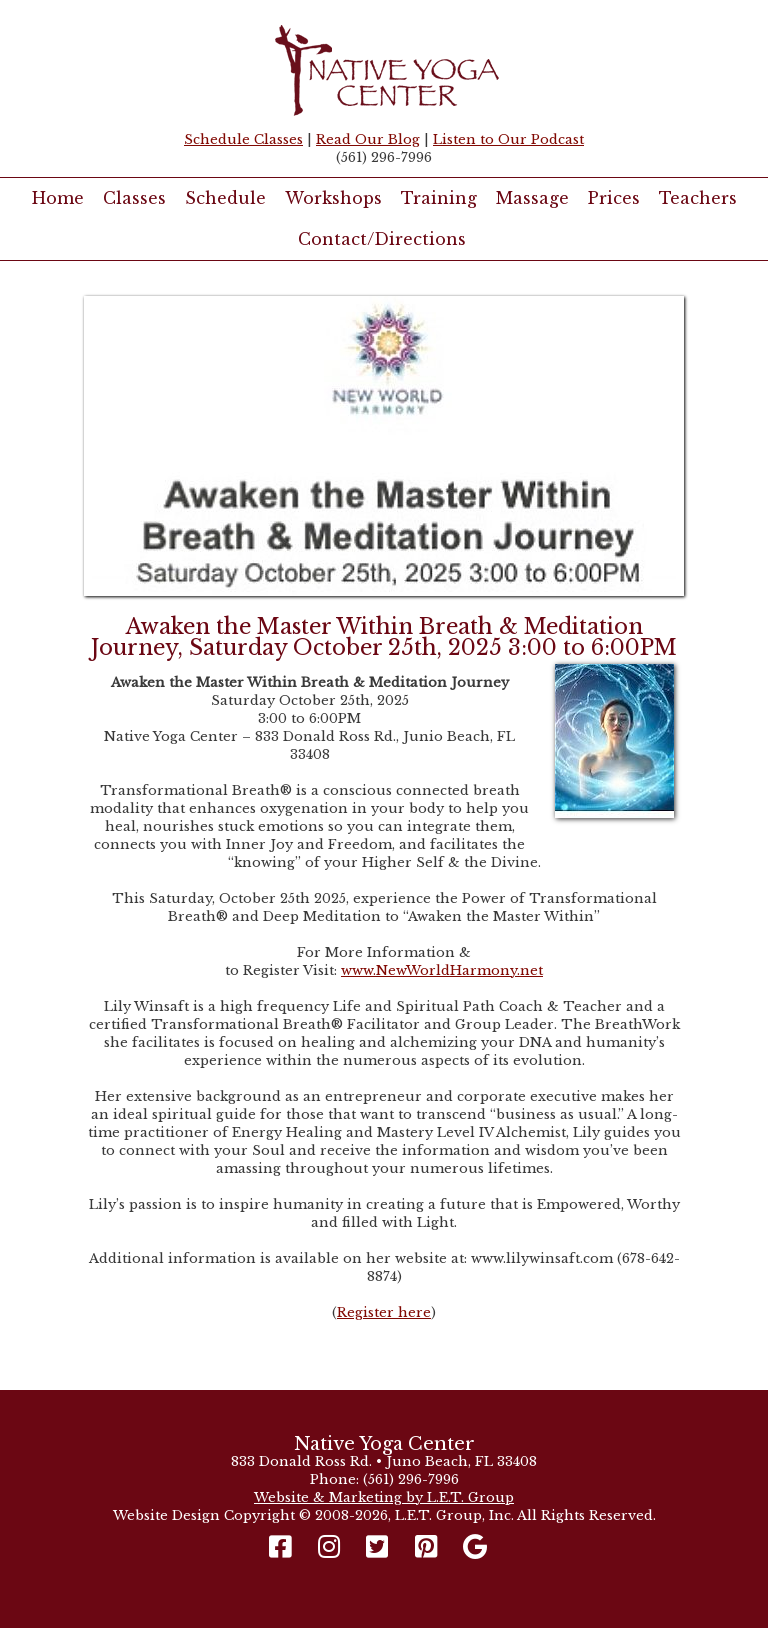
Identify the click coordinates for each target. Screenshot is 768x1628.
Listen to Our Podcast (508, 139)
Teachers (698, 198)
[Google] (475, 1547)
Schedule (225, 198)
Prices (614, 198)
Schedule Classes (243, 139)
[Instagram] (329, 1547)
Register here (384, 1312)
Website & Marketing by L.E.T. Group (384, 1497)
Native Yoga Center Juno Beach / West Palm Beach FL (384, 70)
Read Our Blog (368, 139)
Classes (134, 198)
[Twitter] (377, 1547)
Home (58, 198)
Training (439, 198)
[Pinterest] (426, 1547)
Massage (532, 198)
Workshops (333, 198)
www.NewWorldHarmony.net (442, 970)
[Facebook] (285, 1547)
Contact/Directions (382, 239)
